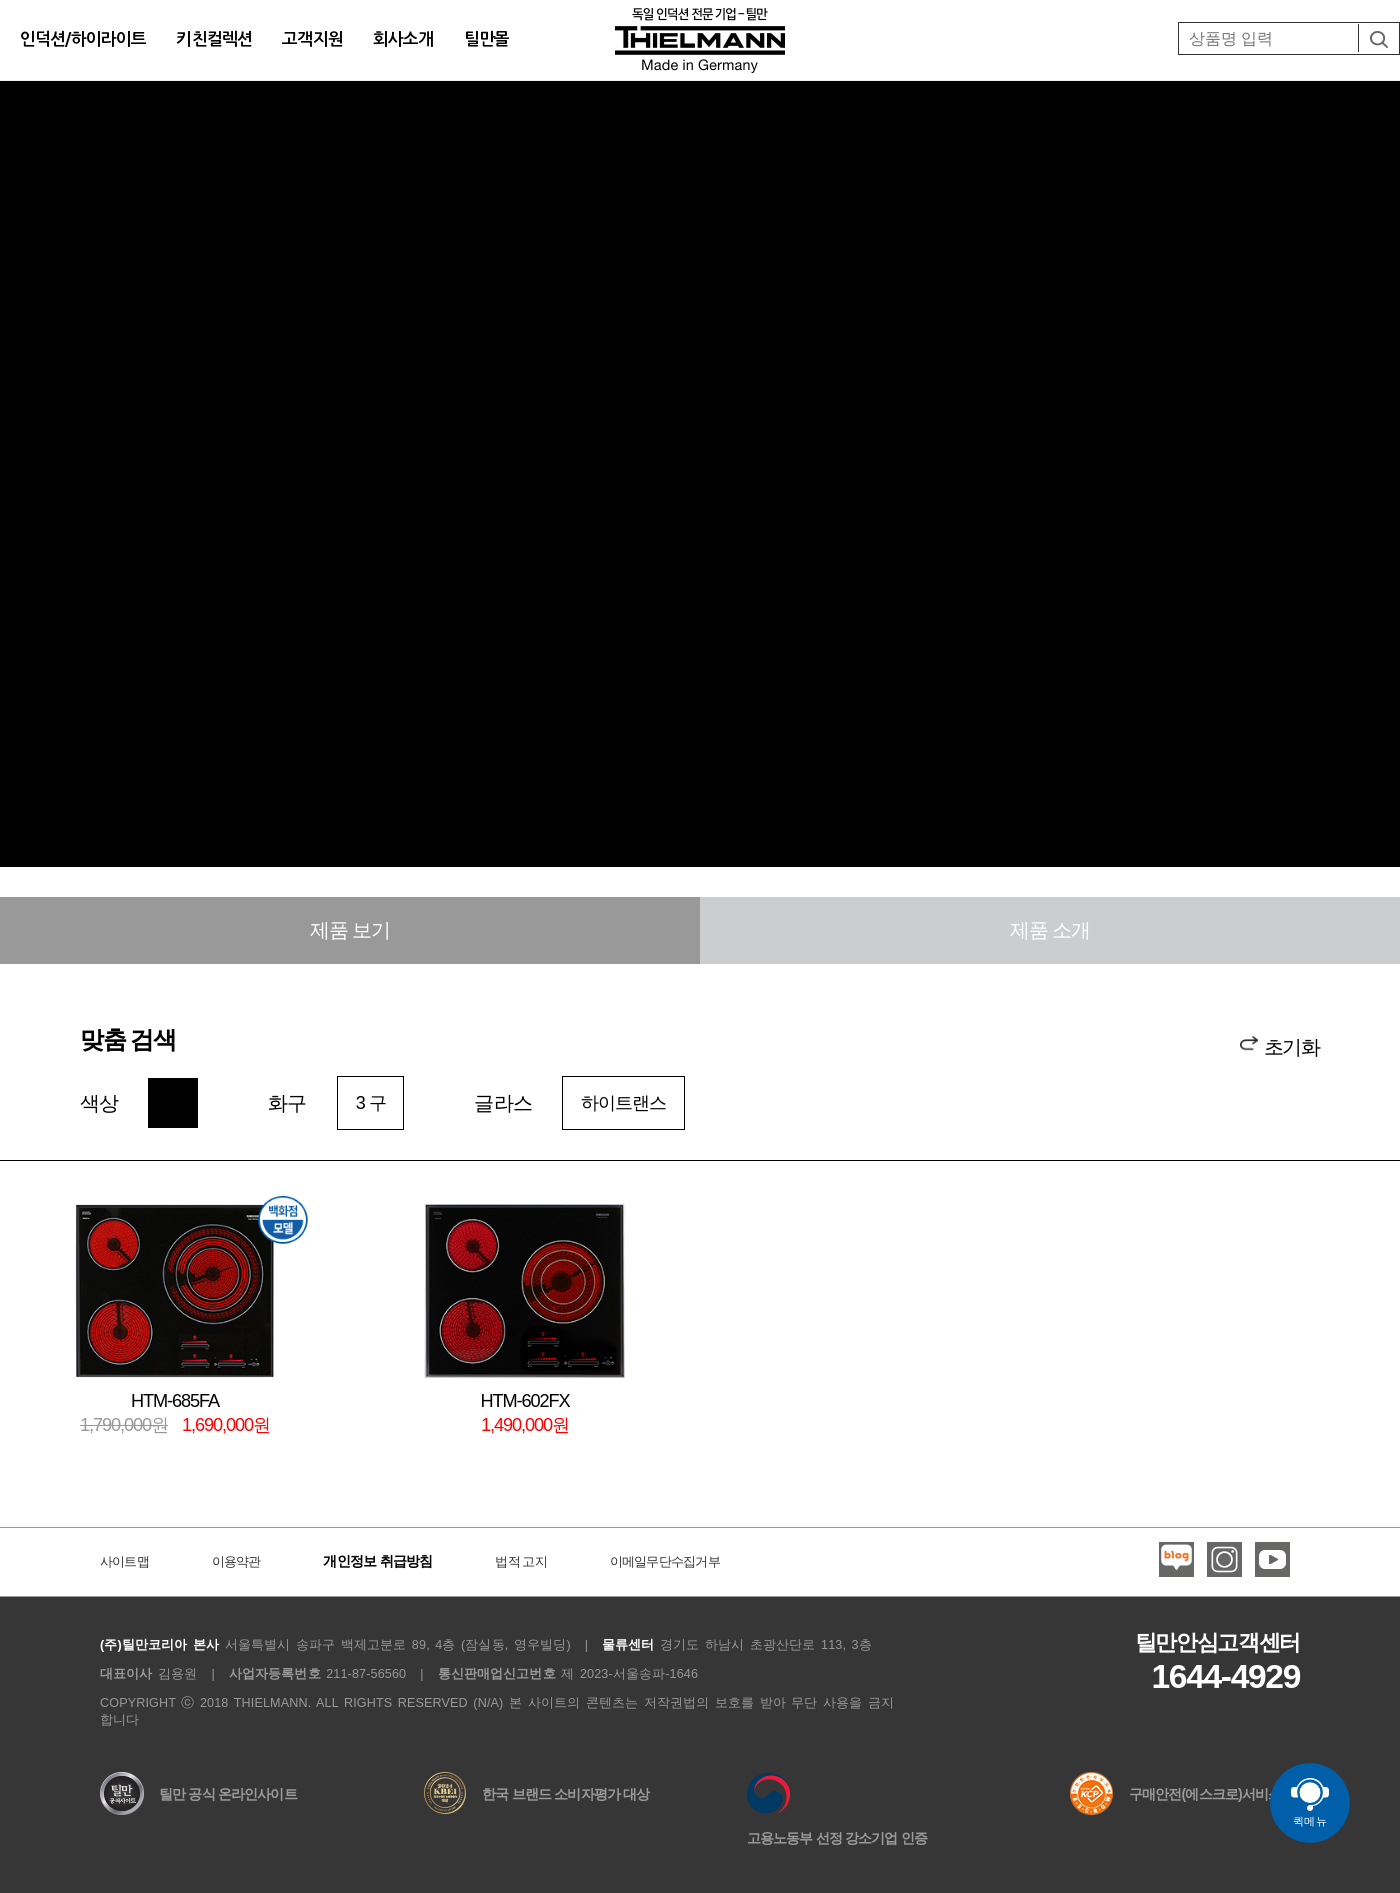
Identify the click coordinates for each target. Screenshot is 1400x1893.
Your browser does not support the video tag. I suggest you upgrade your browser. (700, 517)
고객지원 (312, 39)
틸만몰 (486, 39)
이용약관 (236, 1562)
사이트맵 (124, 1562)
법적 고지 (521, 1562)
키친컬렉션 (214, 39)
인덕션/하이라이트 (83, 39)
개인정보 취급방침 (377, 1561)
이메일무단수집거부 (665, 1562)
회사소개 (403, 39)
